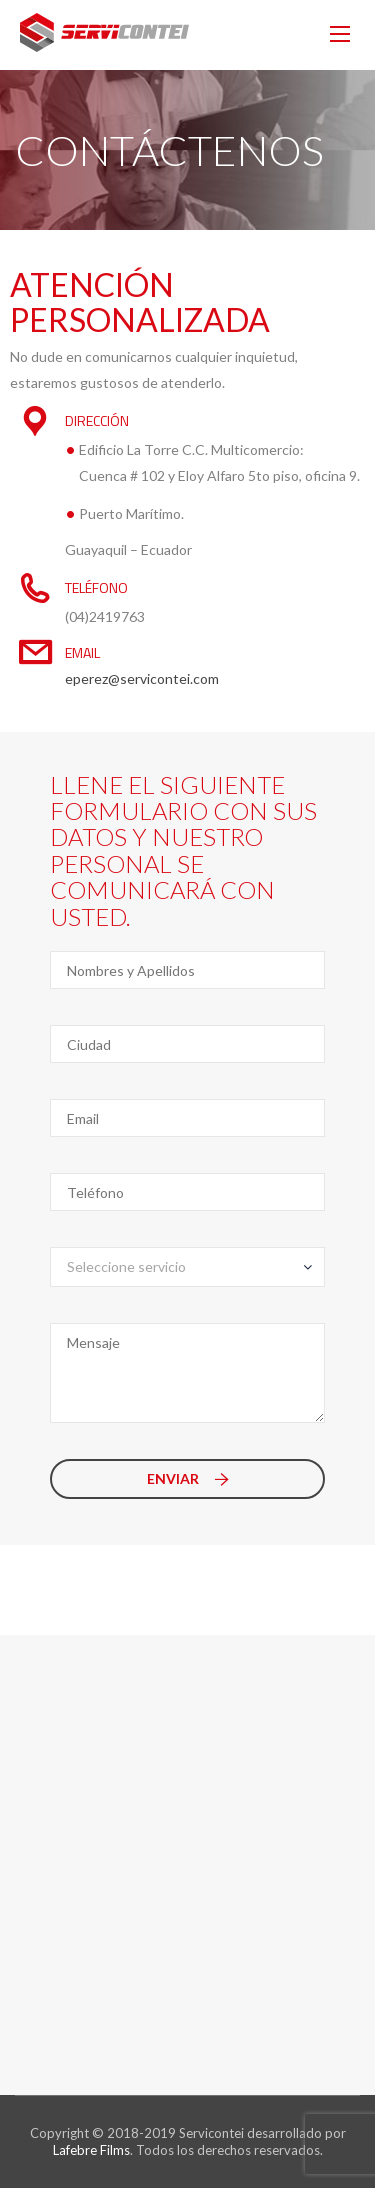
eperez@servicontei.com (142, 678)
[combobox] (187, 1267)
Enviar (188, 1478)
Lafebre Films (91, 2150)
